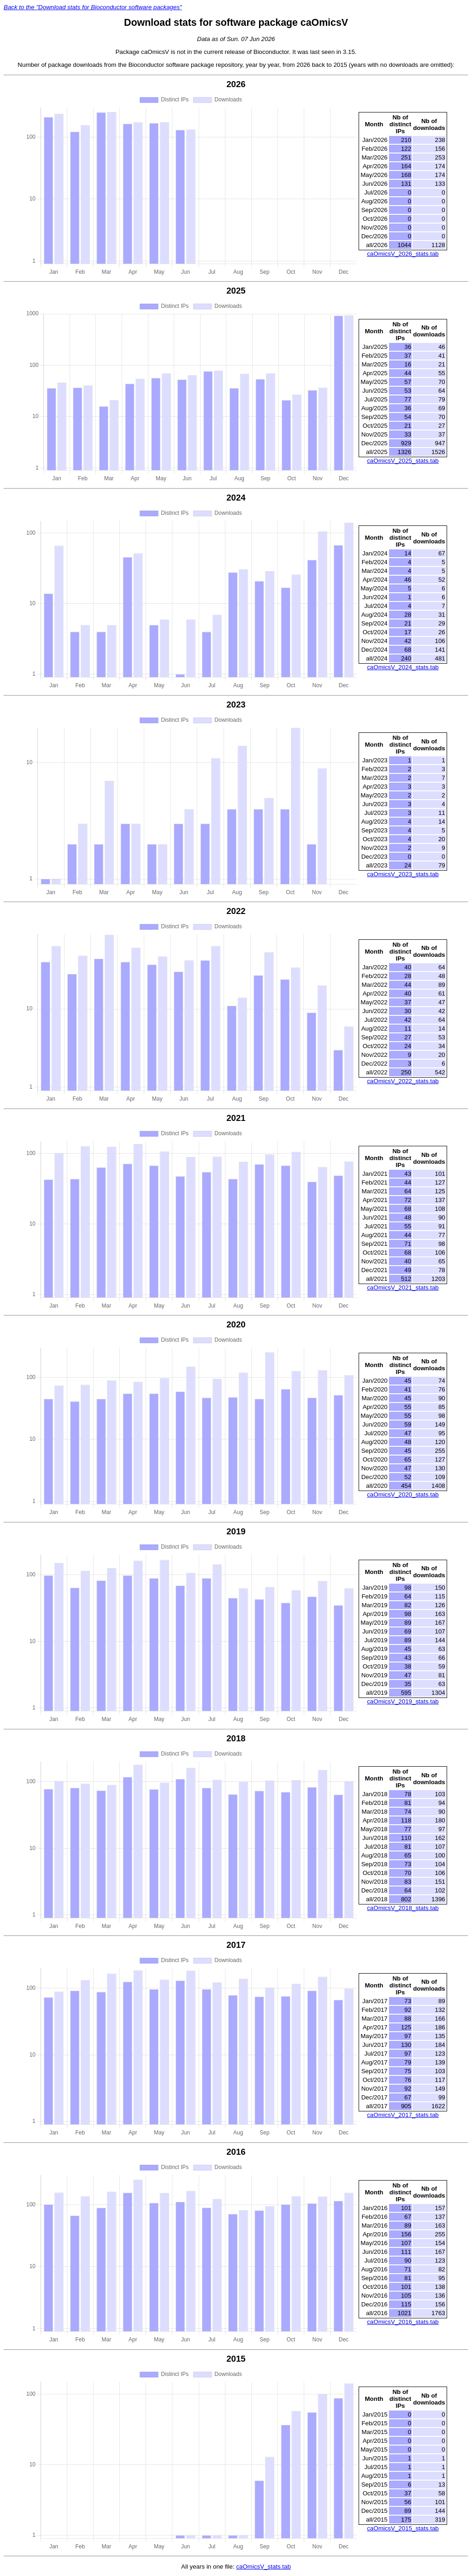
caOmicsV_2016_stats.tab (403, 2321)
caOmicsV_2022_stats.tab (403, 1081)
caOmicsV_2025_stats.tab (403, 460)
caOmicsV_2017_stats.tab (403, 2114)
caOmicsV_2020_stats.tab (403, 1494)
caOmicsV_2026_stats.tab (403, 253)
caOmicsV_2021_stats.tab (403, 1287)
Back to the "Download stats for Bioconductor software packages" (93, 7)
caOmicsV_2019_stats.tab (403, 1701)
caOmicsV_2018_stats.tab (403, 1907)
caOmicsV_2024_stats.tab (403, 667)
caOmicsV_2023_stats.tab (403, 874)
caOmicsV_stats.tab (263, 2566)
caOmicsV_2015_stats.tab (403, 2528)
